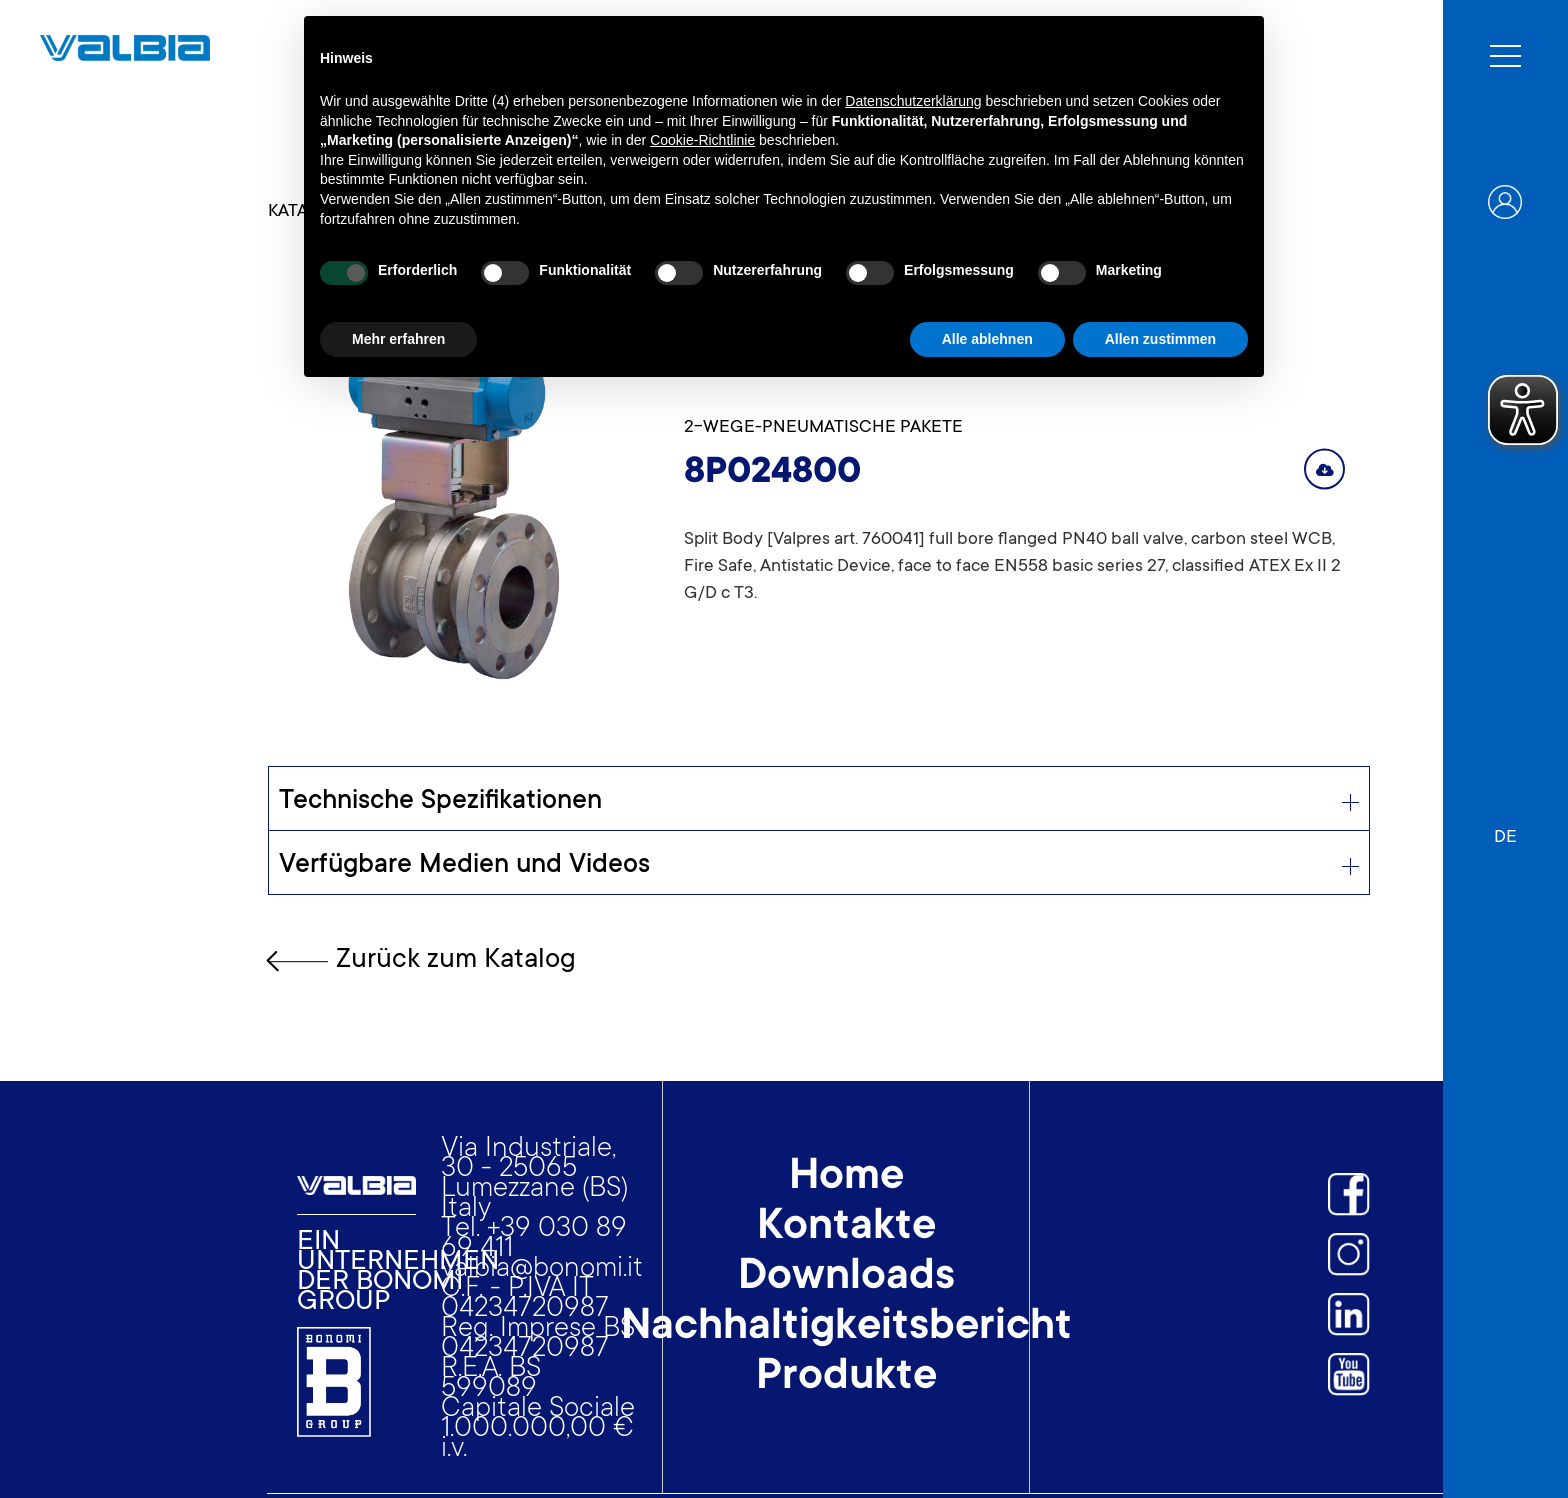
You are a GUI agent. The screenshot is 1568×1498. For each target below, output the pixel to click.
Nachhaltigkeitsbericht (846, 1328)
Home (846, 1178)
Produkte (846, 1378)
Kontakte (846, 1228)
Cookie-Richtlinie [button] (702, 140)
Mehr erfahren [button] (398, 339)
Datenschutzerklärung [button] (913, 101)
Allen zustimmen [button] (1160, 339)
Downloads (846, 1278)
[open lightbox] (446, 496)
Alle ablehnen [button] (987, 339)
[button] (1505, 828)
